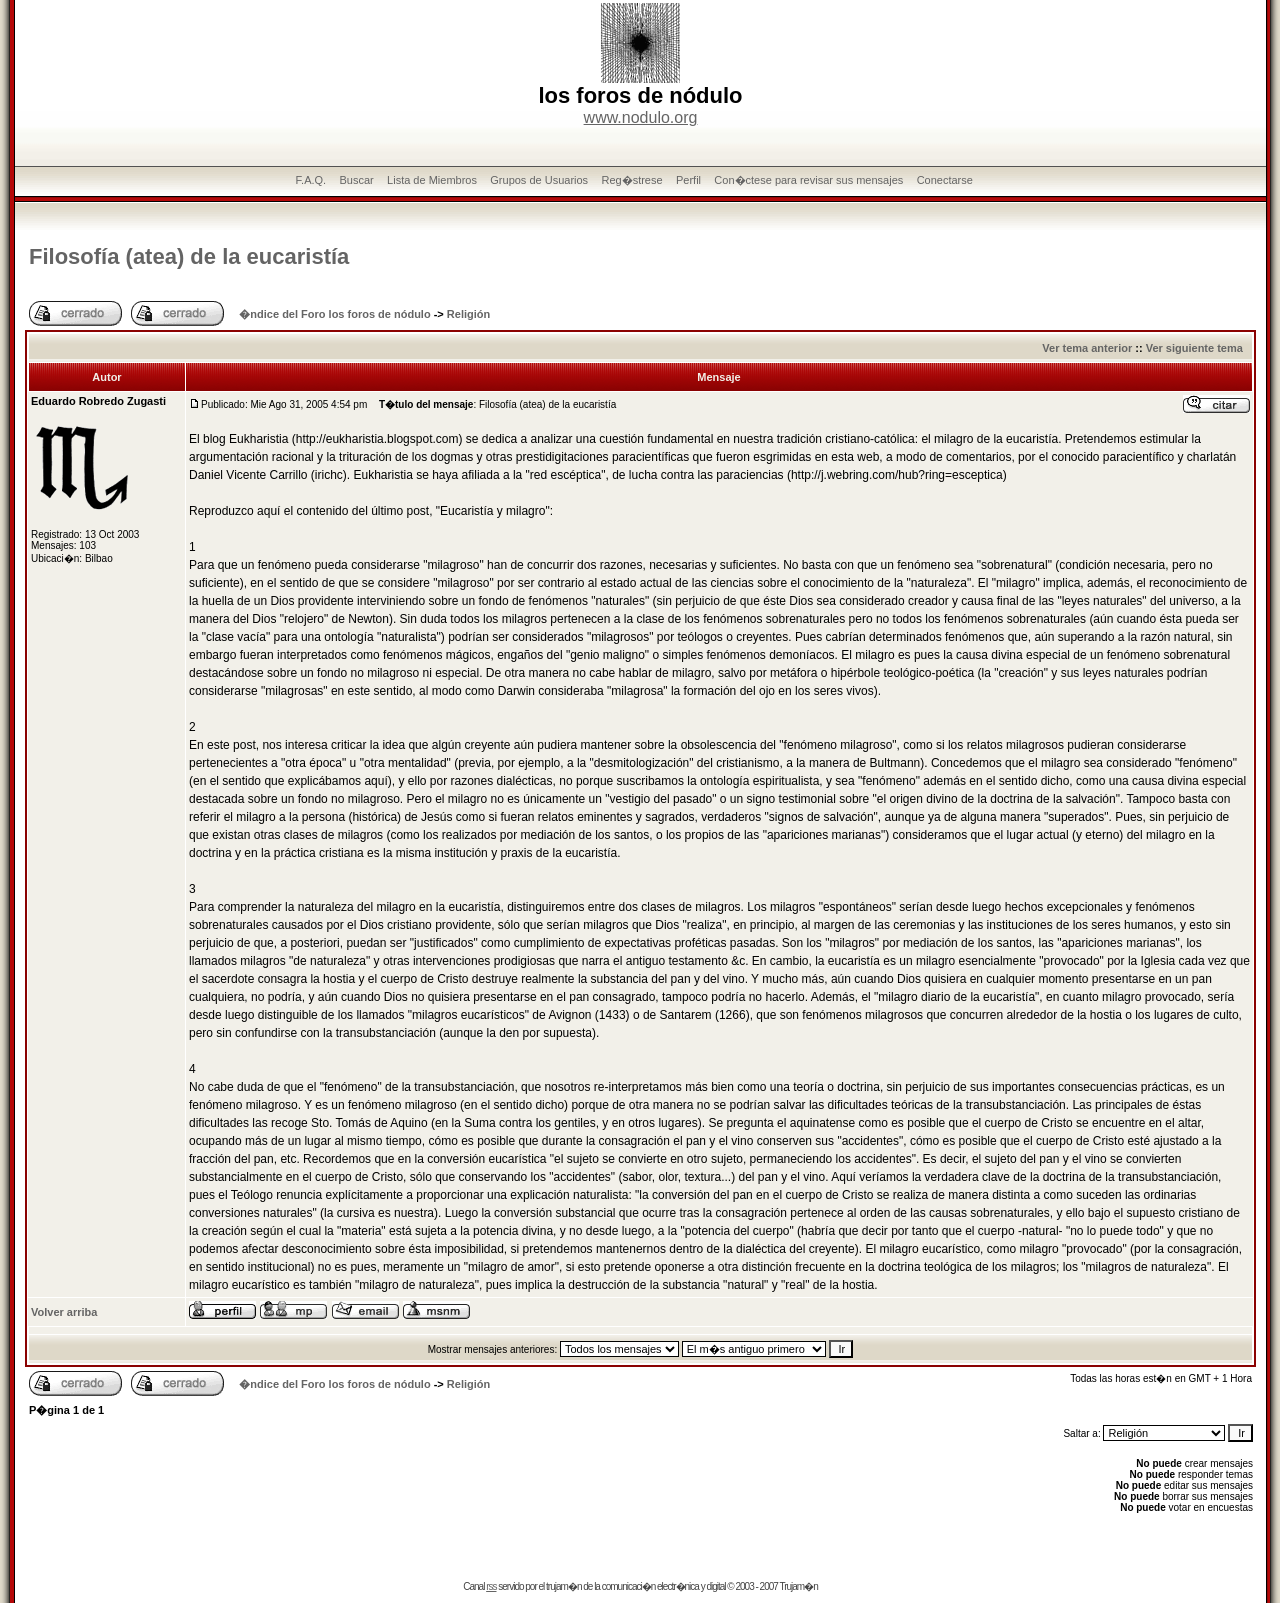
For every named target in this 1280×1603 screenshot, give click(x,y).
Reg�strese (631, 180)
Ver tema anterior (1087, 348)
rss (491, 1586)
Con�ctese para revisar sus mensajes (808, 180)
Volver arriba (64, 1312)
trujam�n (563, 1586)
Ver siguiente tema (1194, 348)
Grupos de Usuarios (539, 180)
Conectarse (945, 180)
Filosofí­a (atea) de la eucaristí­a (189, 256)
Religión (468, 314)
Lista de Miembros (432, 180)
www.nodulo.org (641, 117)
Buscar (356, 180)
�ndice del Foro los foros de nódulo (334, 314)
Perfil (688, 180)
